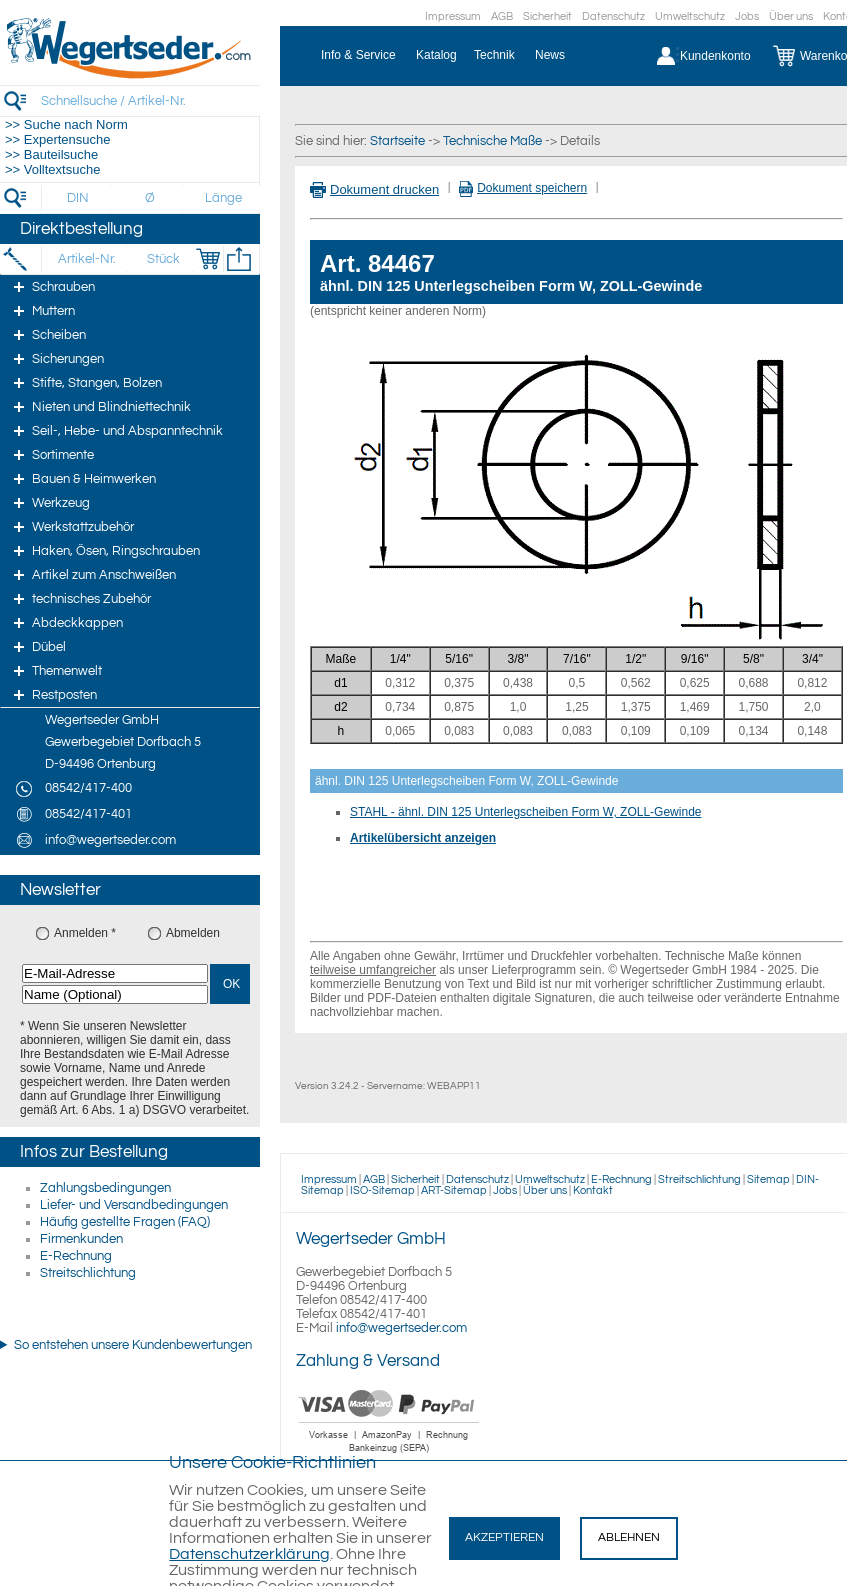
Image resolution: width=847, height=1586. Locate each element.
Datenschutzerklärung (249, 1554)
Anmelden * (85, 933)
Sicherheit (547, 16)
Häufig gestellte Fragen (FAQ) (125, 1222)
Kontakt (593, 1190)
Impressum (453, 16)
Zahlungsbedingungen (105, 1188)
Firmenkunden (81, 1239)
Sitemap (768, 1179)
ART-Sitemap (454, 1190)
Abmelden (193, 933)
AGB (502, 16)
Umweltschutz (690, 16)
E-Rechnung (76, 1256)
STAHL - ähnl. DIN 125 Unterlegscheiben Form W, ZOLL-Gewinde (525, 812)
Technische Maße (492, 141)
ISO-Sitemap (382, 1190)
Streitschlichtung (88, 1273)
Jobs (747, 16)
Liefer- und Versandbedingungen (134, 1205)
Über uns (791, 16)
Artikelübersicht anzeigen (423, 838)
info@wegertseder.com (401, 1328)
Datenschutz (613, 16)
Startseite (397, 141)
